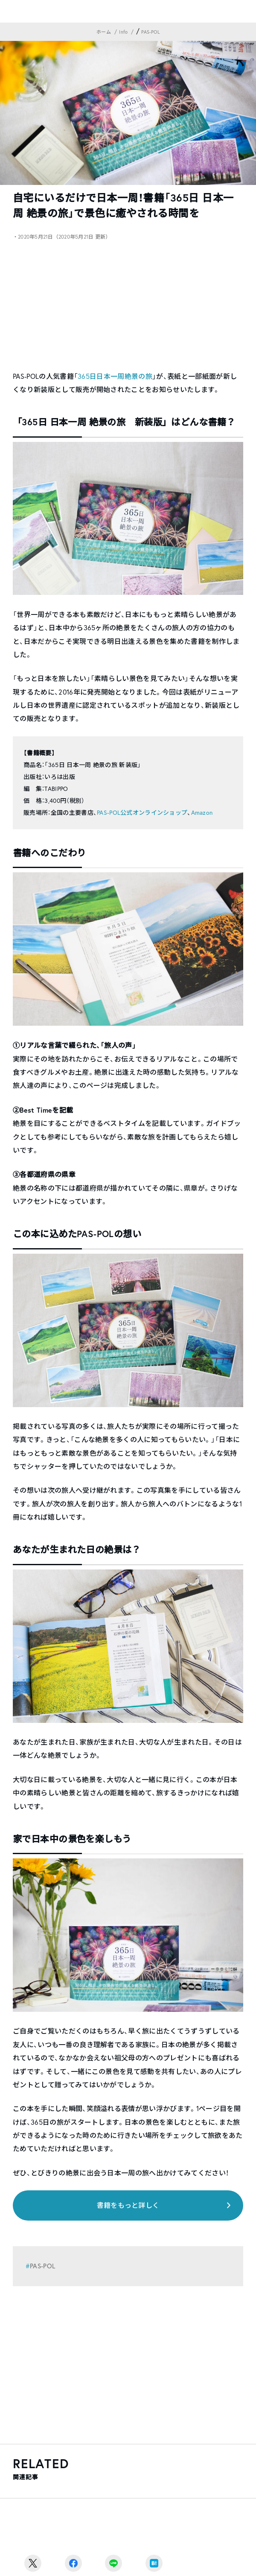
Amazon (202, 812)
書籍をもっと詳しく (128, 2205)
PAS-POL (42, 2266)
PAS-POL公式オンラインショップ (142, 812)
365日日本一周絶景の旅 (115, 376)
